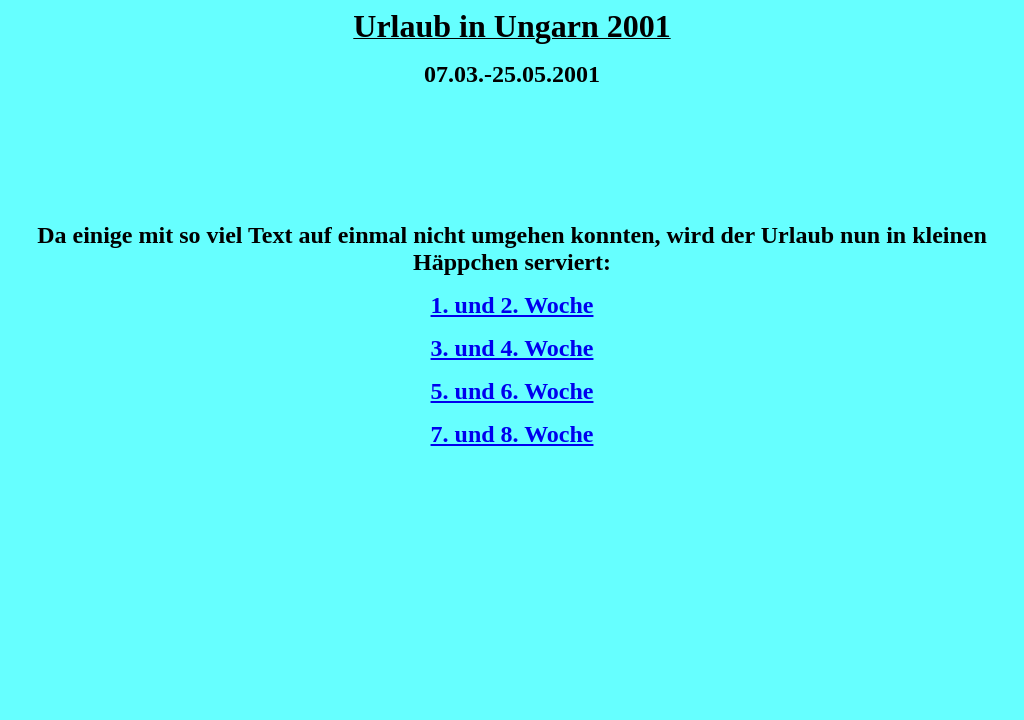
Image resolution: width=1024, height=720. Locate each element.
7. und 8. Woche (512, 434)
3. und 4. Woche (512, 348)
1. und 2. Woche (512, 305)
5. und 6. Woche (512, 391)
